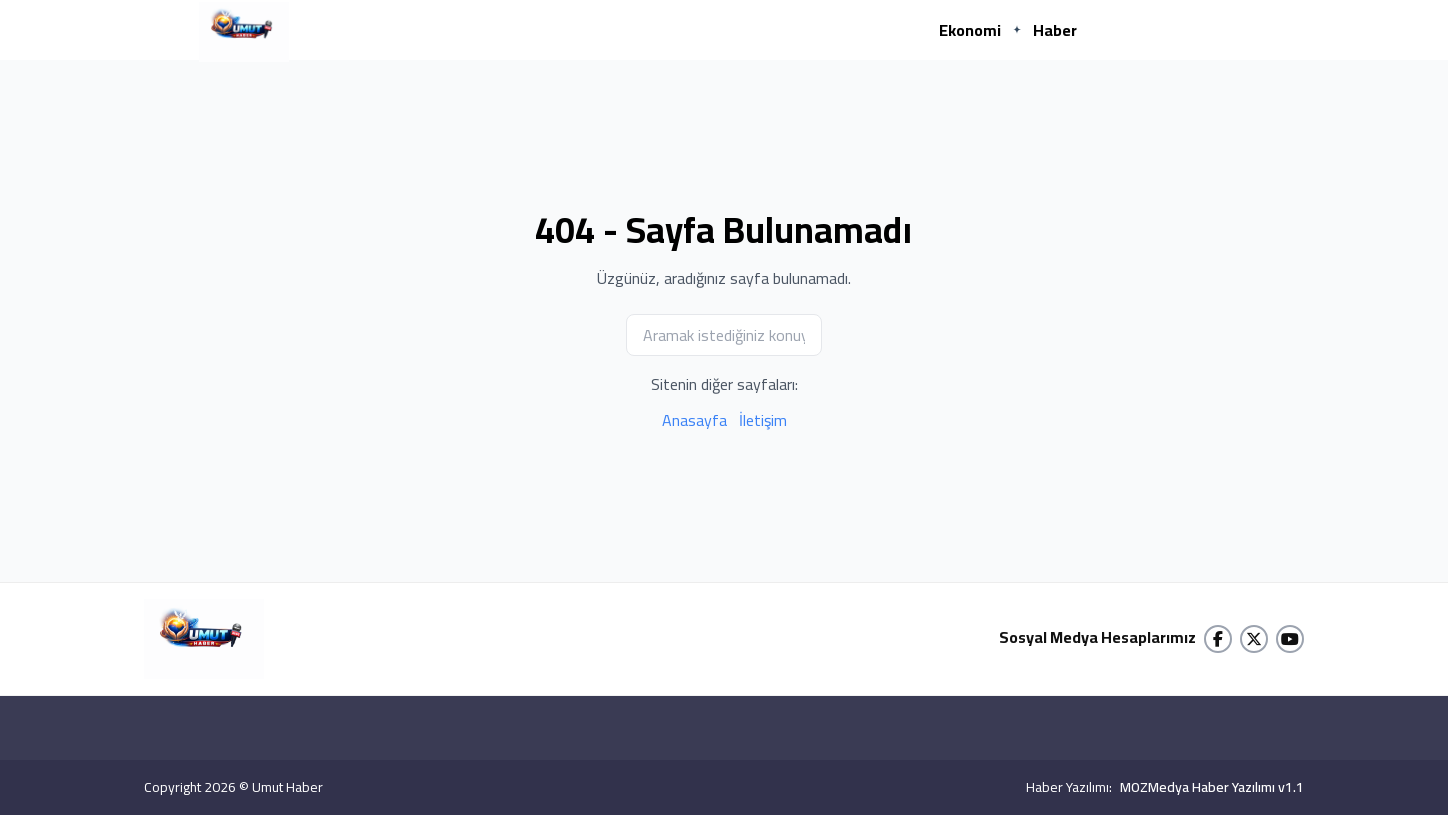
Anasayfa (694, 420)
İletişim (763, 420)
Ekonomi (970, 30)
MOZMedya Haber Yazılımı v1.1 (1212, 787)
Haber (1055, 30)
